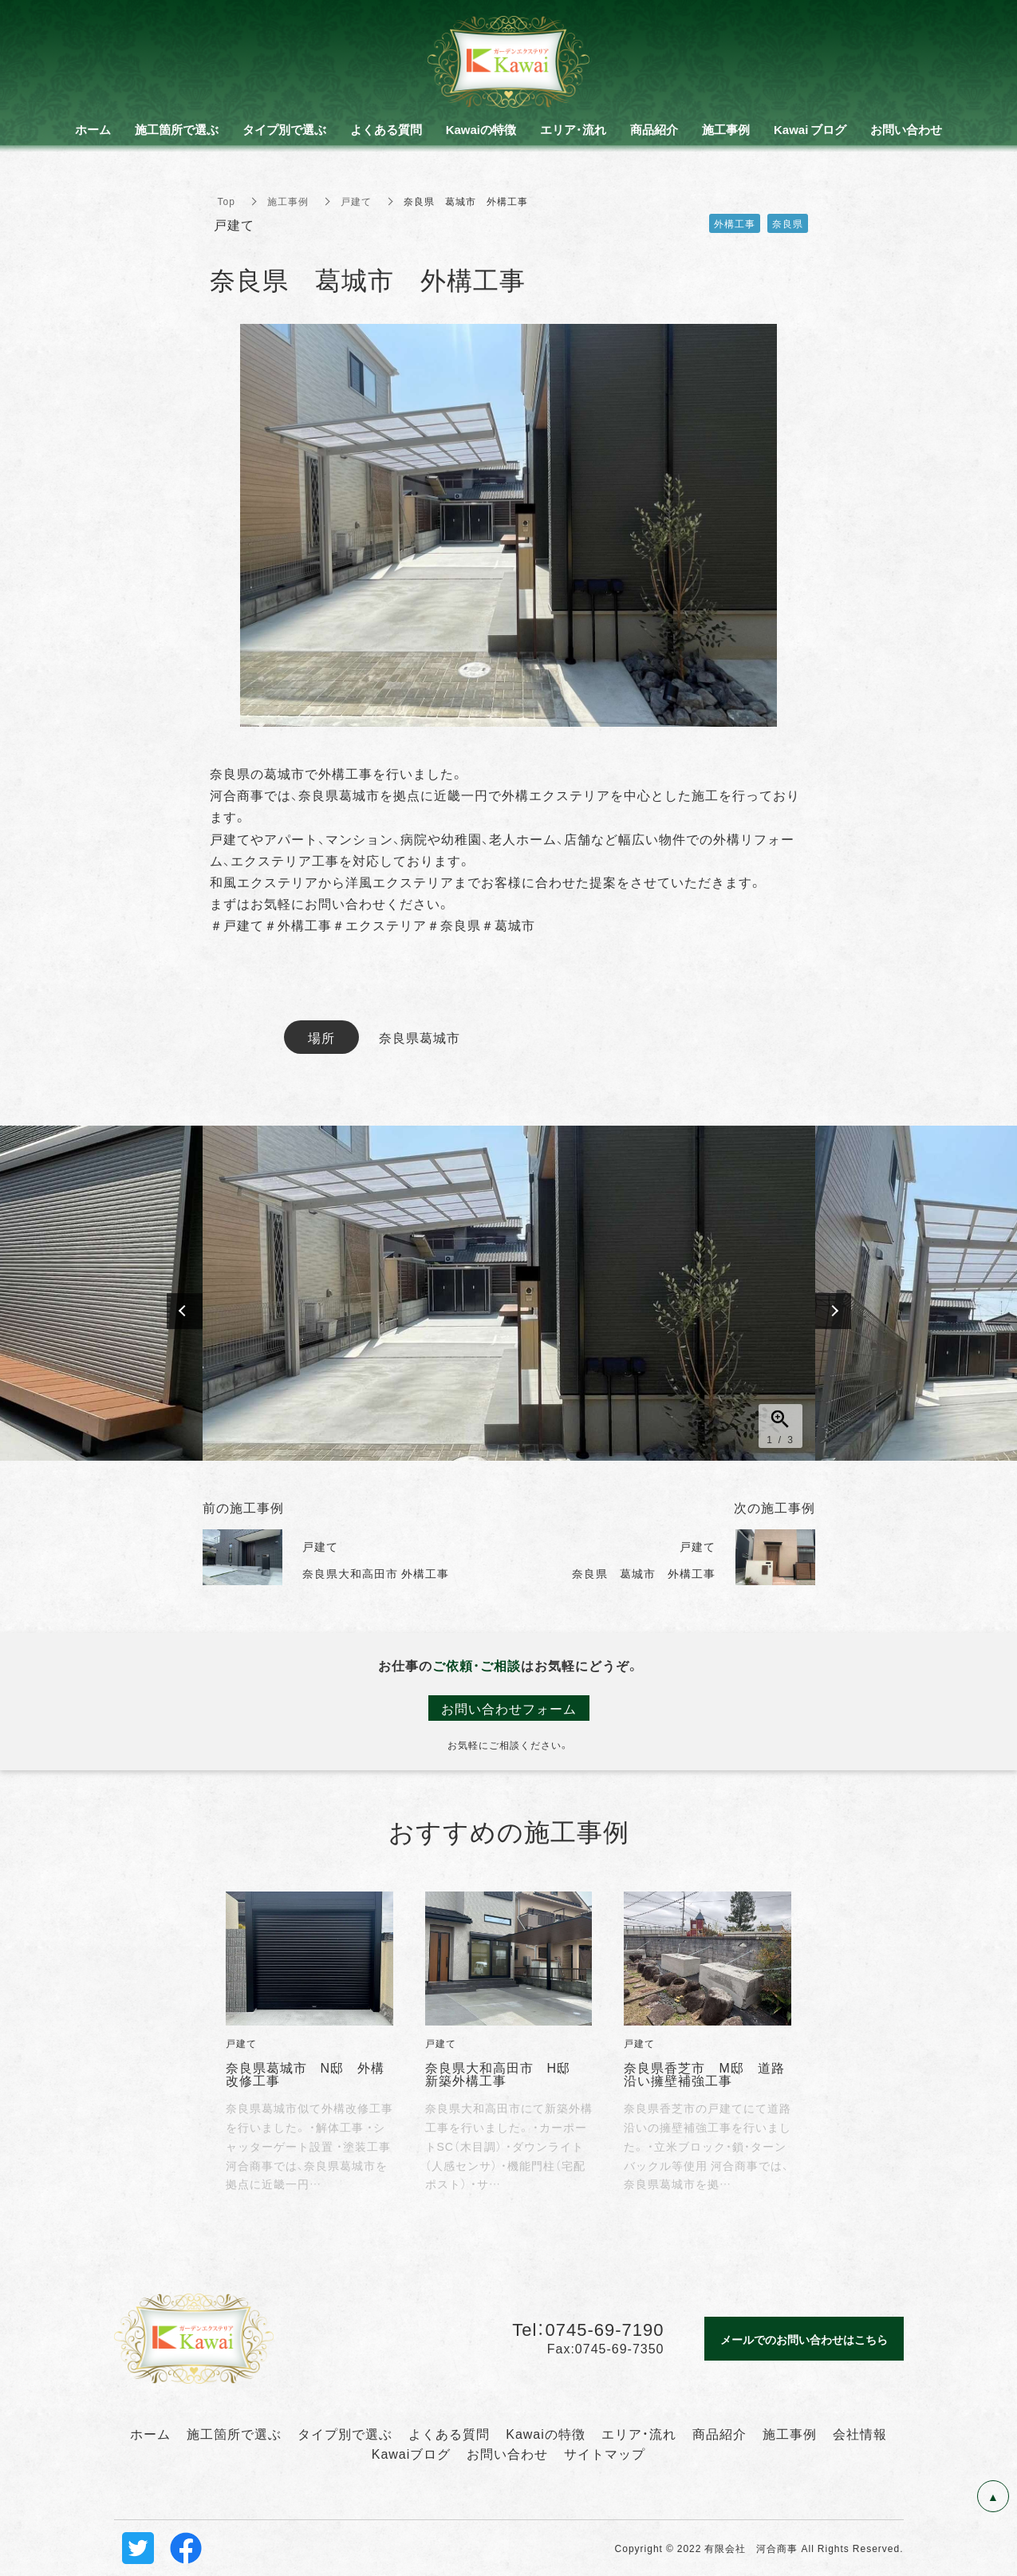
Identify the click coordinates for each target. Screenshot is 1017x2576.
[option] (509, 1293)
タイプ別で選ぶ (345, 2433)
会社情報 (860, 2433)
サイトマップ (604, 2453)
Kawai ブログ (810, 129)
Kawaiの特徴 (545, 2433)
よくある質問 (449, 2433)
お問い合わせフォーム (509, 1708)
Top (226, 201)
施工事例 (288, 201)
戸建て (356, 201)
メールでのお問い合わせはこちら (804, 2339)
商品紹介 (719, 2433)
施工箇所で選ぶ (234, 2433)
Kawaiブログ (411, 2453)
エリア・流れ (638, 2433)
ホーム (150, 2433)
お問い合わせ (507, 2453)
